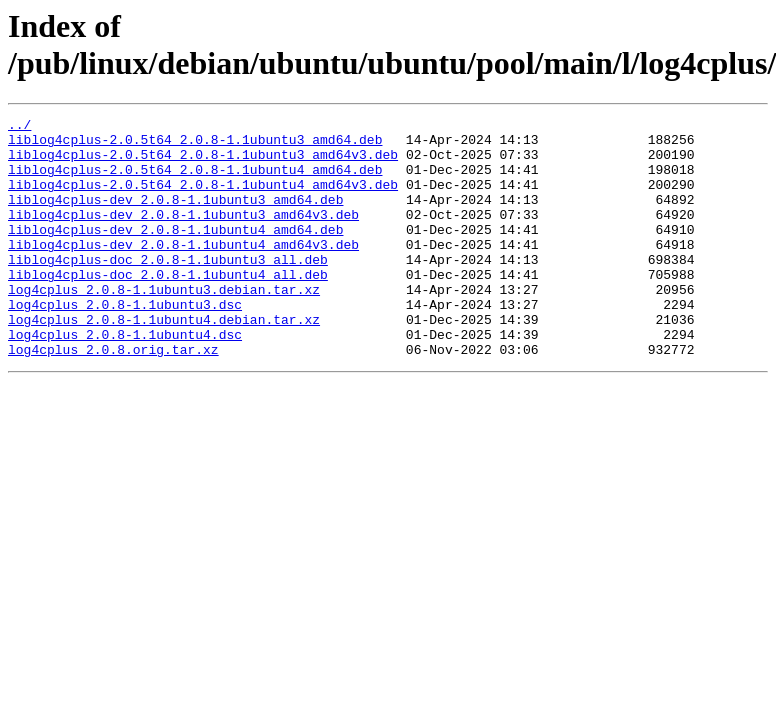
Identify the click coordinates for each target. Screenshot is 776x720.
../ (19, 127)
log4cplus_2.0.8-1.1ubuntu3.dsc (125, 343)
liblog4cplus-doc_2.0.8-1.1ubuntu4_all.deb (168, 307)
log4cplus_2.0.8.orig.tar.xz (113, 397)
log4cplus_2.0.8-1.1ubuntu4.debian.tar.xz (164, 361)
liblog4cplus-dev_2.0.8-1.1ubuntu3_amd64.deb (175, 217)
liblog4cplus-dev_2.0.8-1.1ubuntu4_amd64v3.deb (183, 271)
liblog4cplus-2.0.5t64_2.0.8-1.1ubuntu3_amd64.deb (195, 145)
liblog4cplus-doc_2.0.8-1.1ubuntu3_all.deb (168, 289)
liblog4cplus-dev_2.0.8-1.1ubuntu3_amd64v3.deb (183, 235)
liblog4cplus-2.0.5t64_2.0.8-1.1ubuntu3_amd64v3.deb (203, 163)
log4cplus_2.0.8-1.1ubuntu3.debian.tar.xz (164, 325)
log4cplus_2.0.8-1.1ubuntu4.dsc (125, 379)
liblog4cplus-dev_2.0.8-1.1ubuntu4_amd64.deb (175, 253)
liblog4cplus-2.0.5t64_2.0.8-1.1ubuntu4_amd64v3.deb (203, 199)
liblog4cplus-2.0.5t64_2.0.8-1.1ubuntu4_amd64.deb (195, 181)
